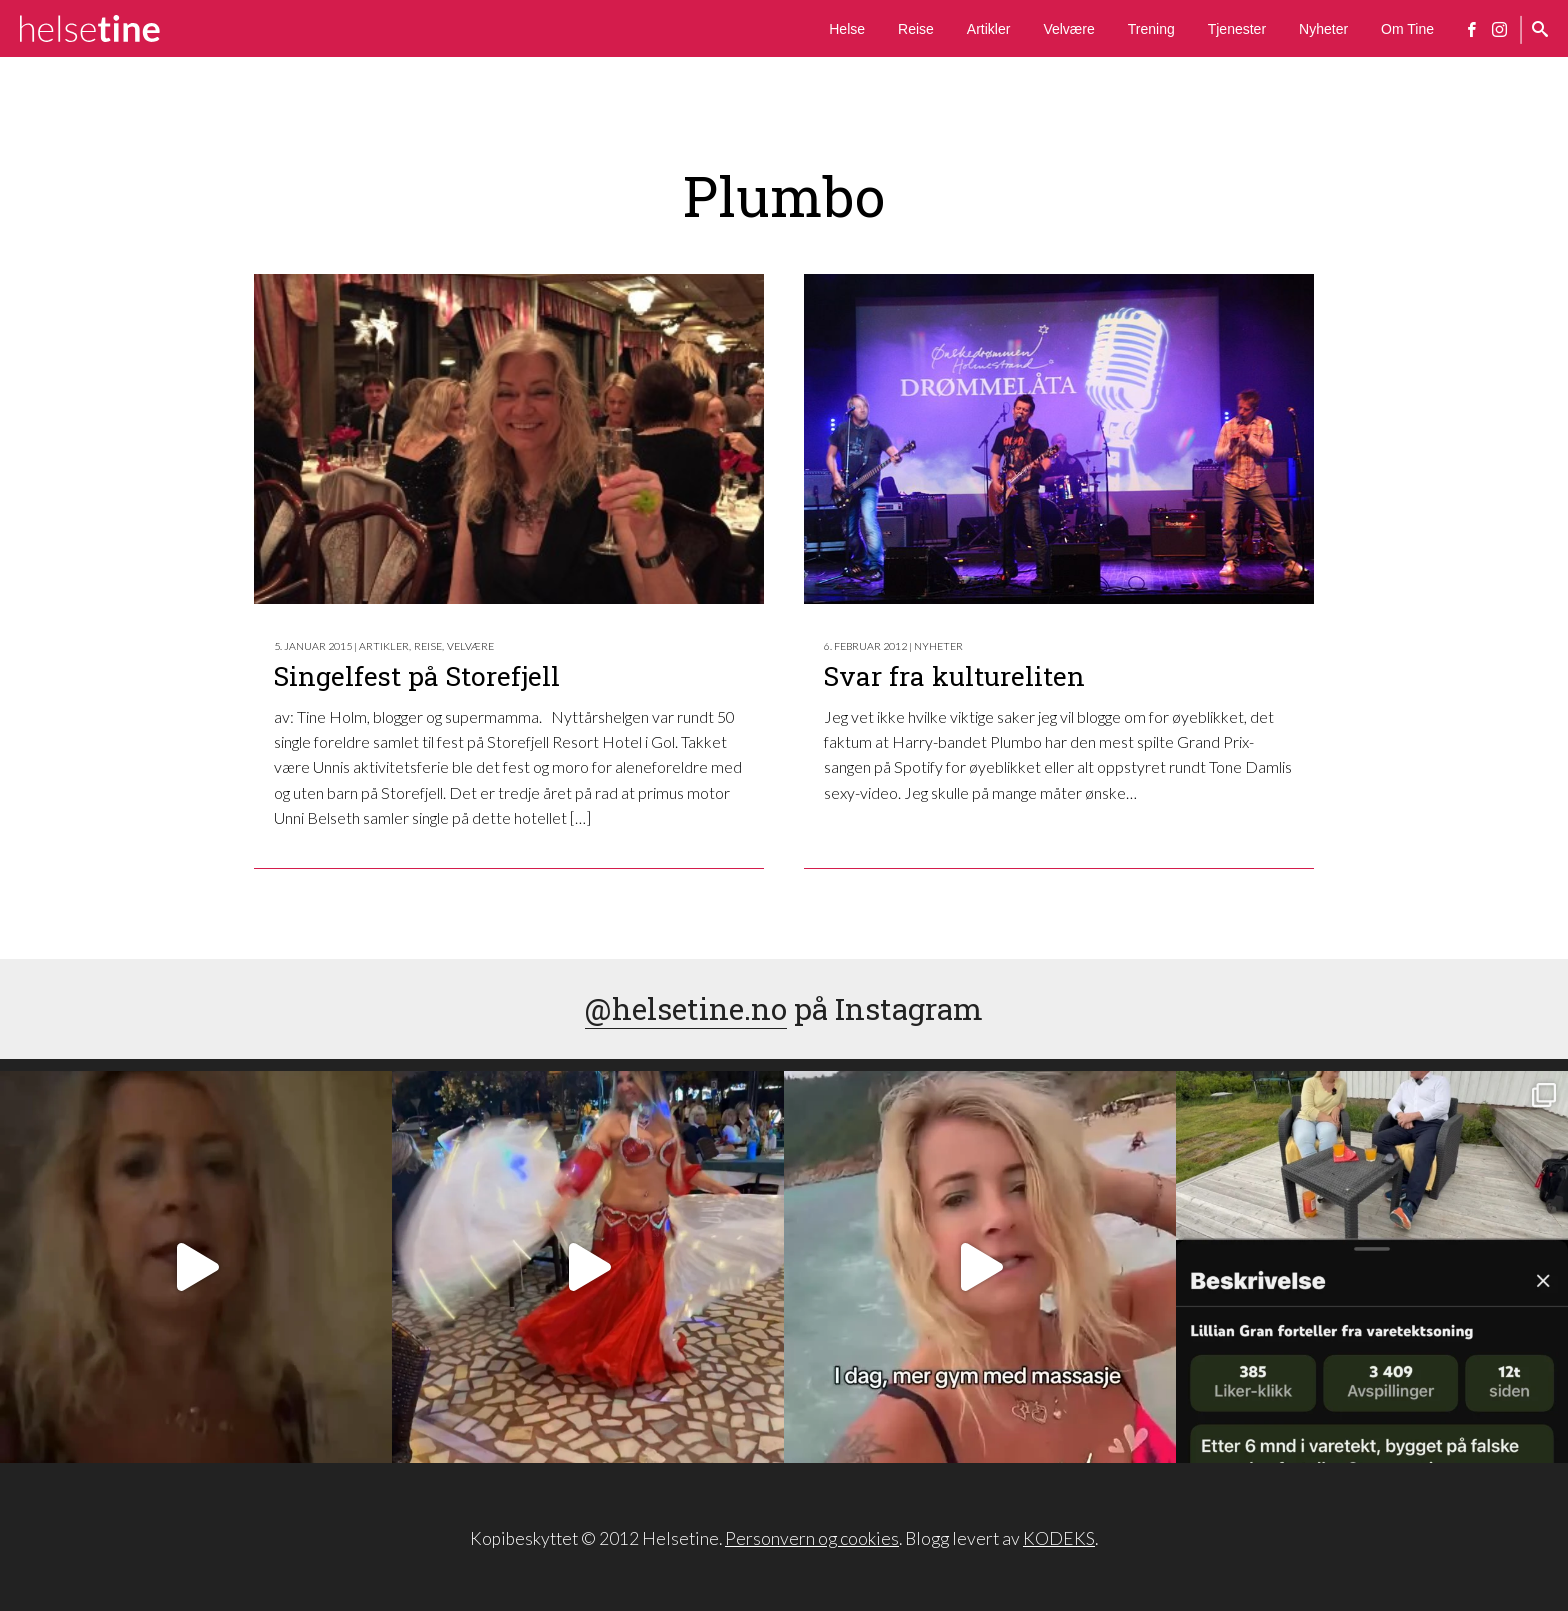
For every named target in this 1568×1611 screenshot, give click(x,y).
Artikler (989, 29)
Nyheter (1323, 29)
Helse (847, 29)
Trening (1151, 29)
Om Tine (1407, 29)
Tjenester (1237, 29)
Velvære (1068, 29)
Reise (916, 29)
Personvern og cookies (812, 1538)
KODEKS (1059, 1538)
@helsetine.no (686, 1008)
